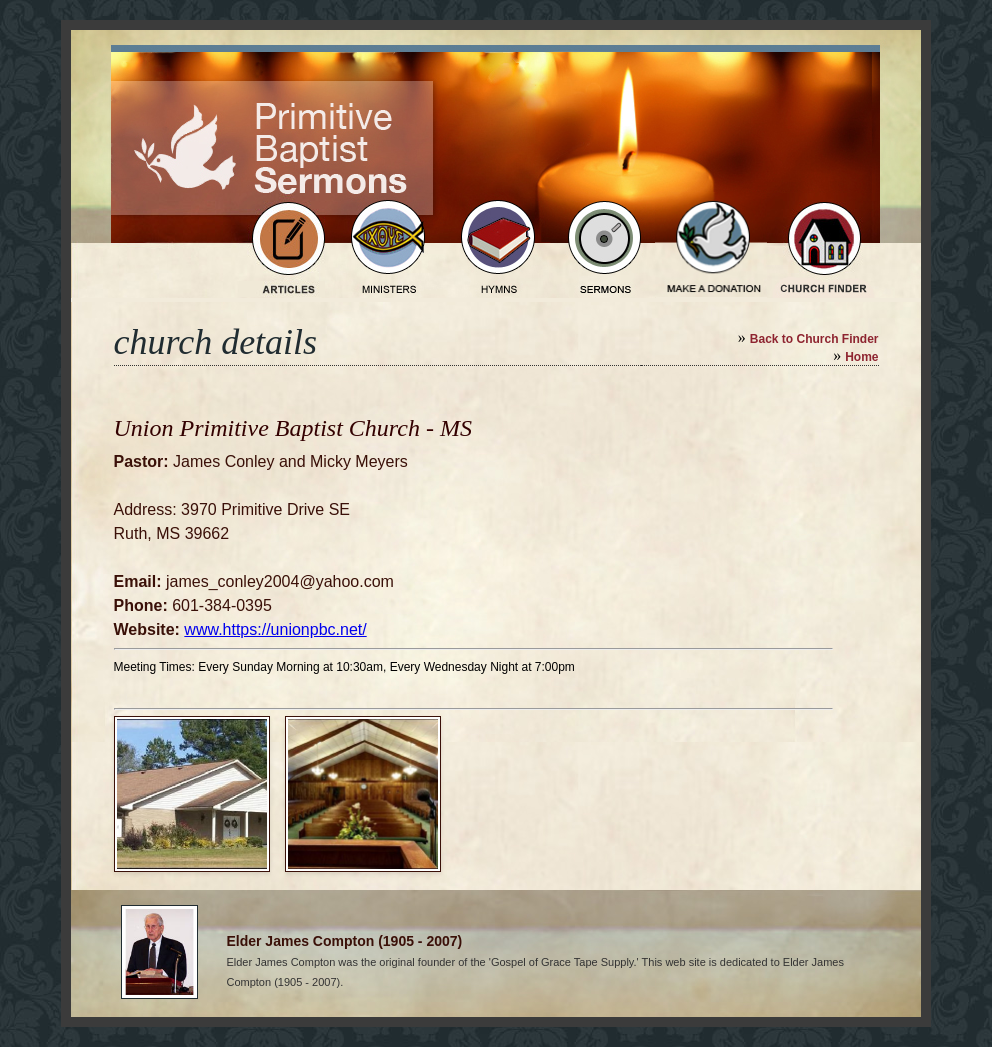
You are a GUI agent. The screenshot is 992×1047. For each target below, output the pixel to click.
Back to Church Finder (814, 339)
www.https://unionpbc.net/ (275, 629)
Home (861, 357)
